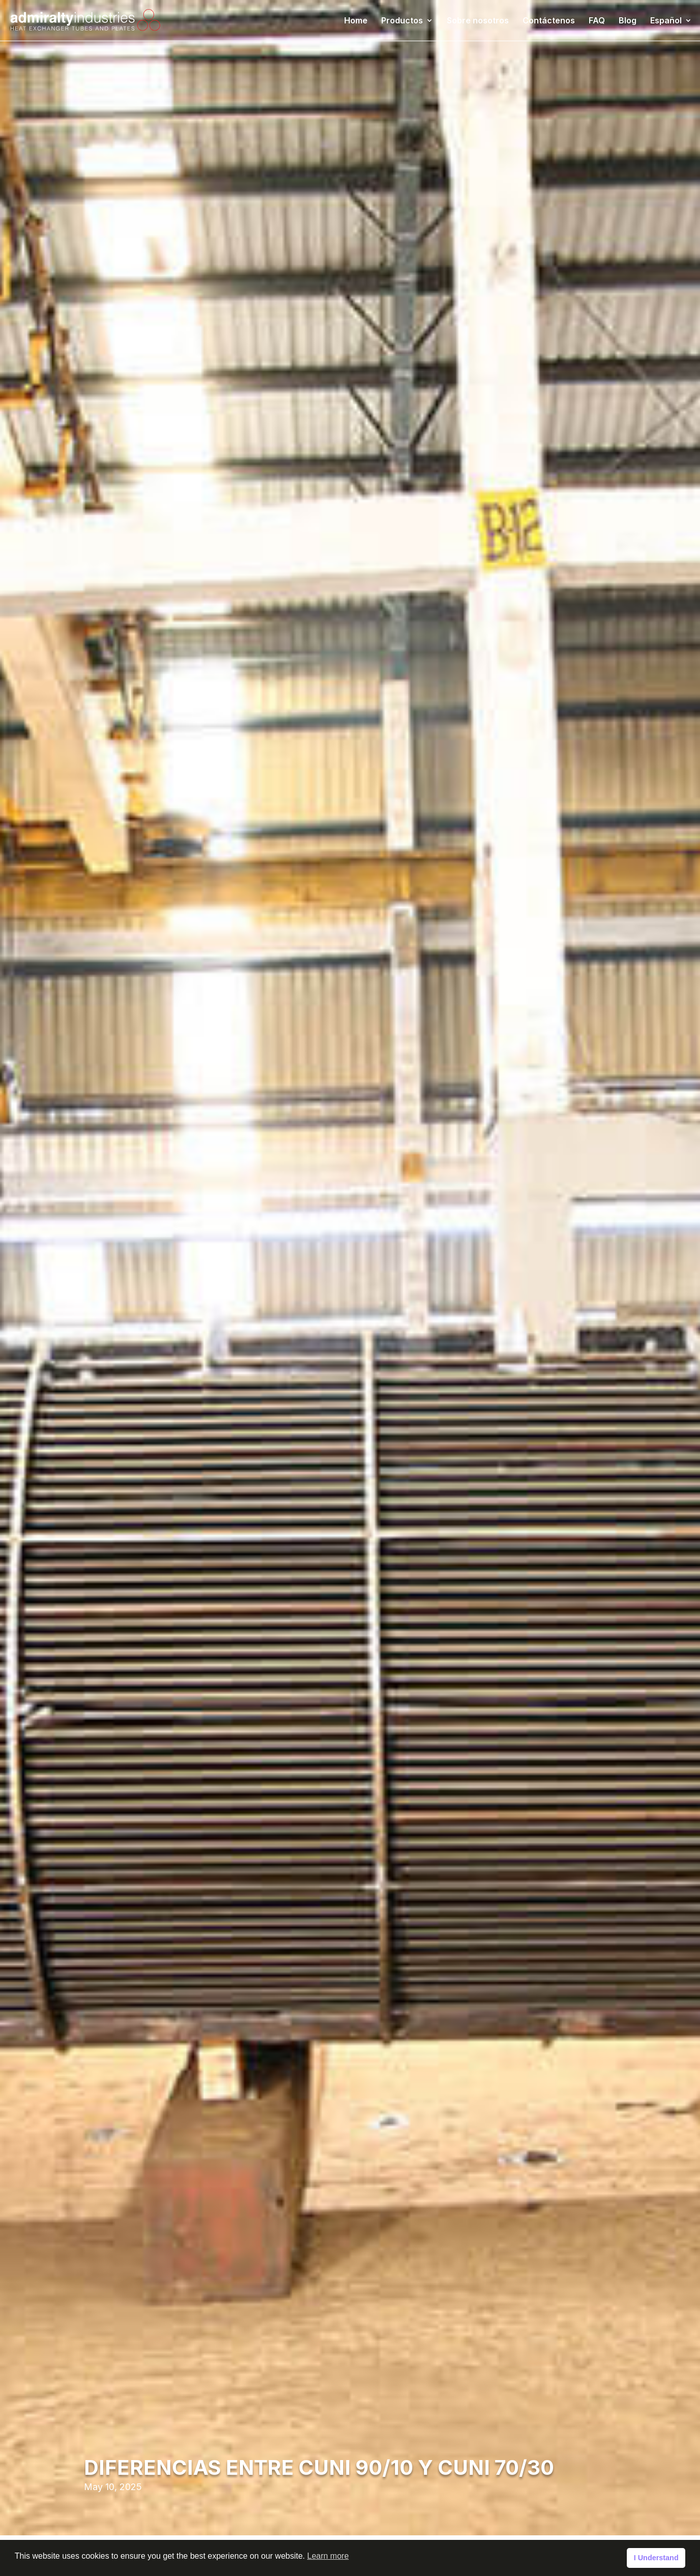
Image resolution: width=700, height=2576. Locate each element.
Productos (402, 21)
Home (356, 21)
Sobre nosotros (478, 21)
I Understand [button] (656, 2558)
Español (666, 21)
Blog (627, 21)
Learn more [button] (328, 2556)
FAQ (597, 21)
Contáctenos (549, 21)
